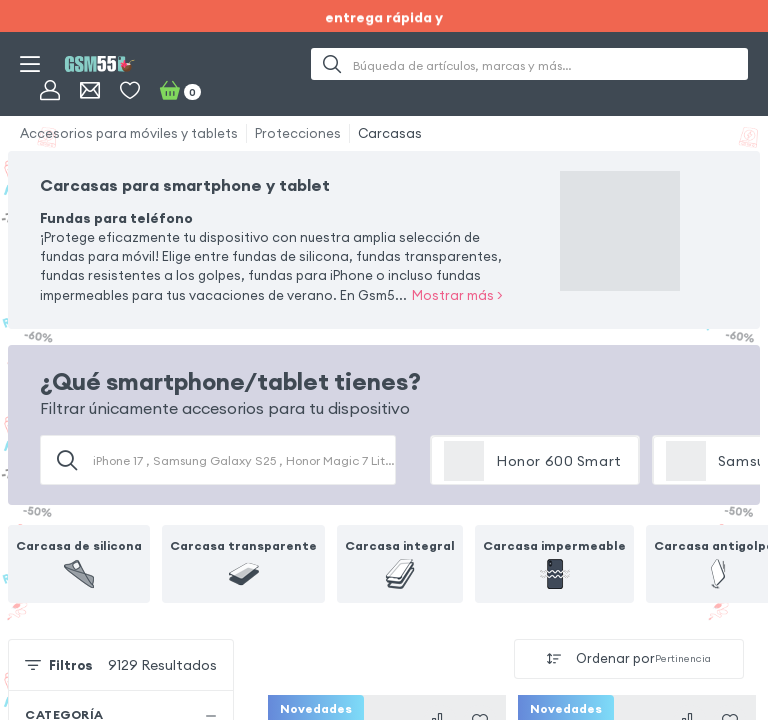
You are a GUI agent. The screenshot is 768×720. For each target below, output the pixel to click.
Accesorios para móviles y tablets (129, 133)
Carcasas (390, 133)
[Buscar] (332, 64)
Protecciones (298, 133)
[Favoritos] (130, 90)
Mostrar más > (457, 295)
